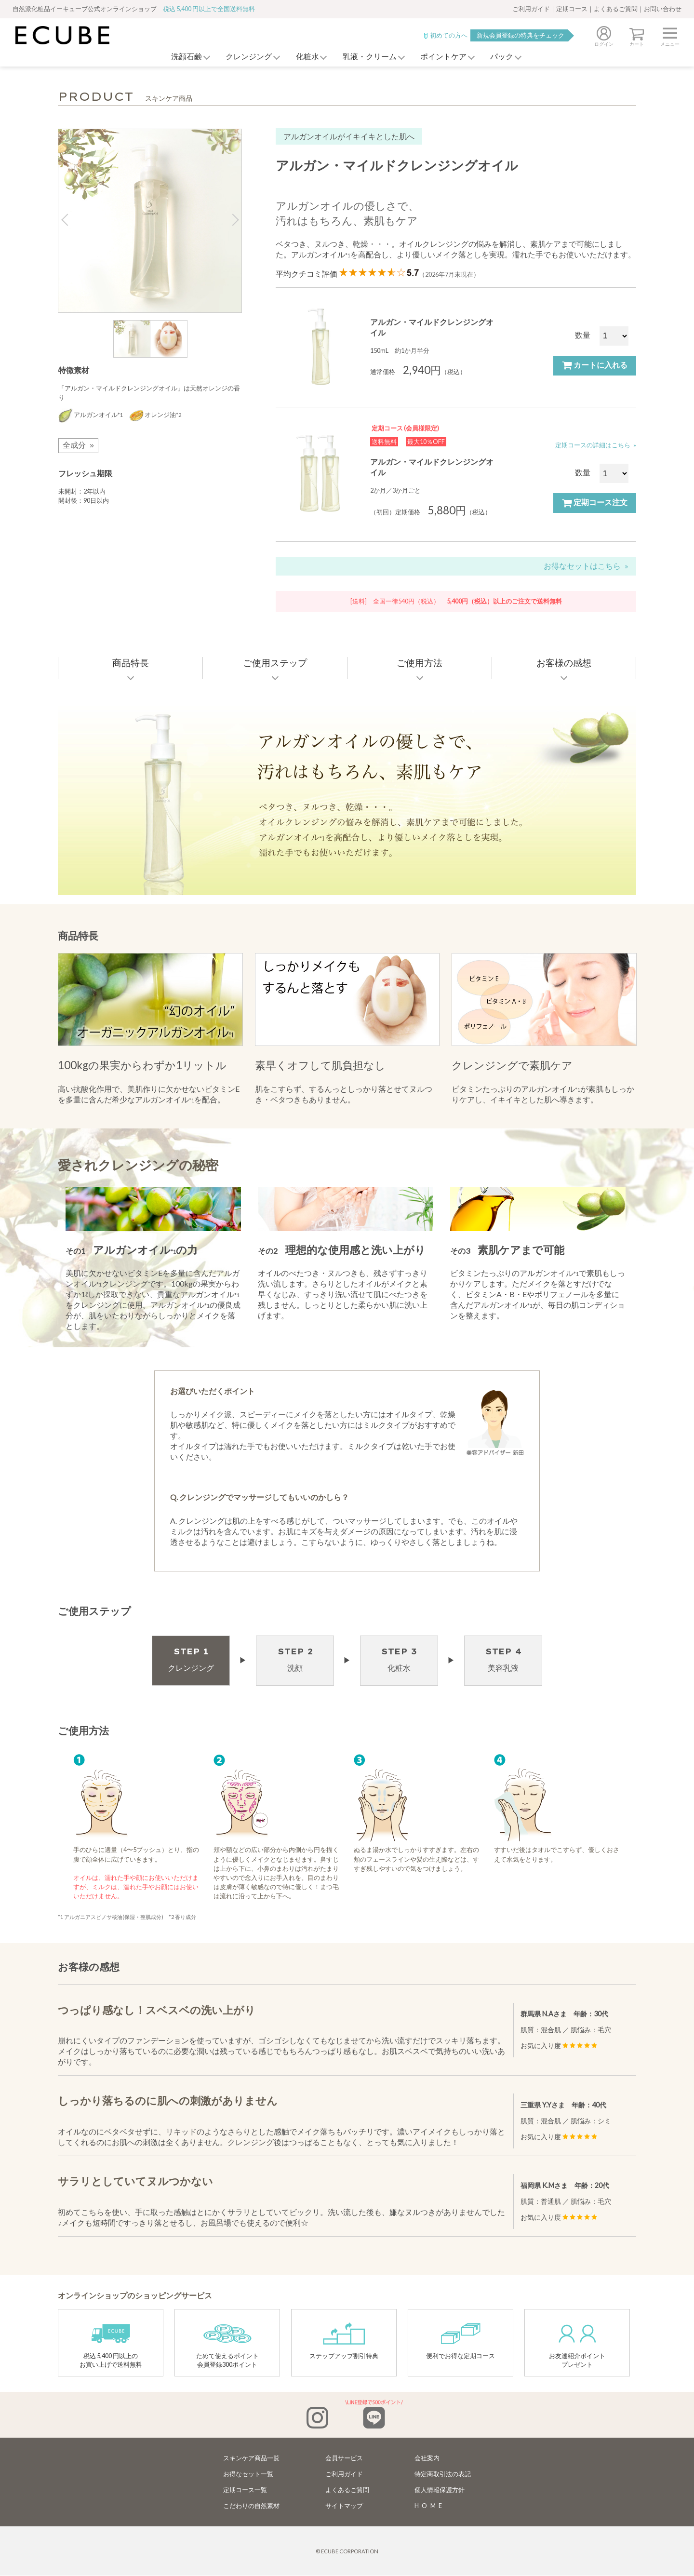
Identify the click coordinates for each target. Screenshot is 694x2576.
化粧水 (303, 56)
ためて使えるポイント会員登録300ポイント (227, 2344)
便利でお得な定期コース (460, 2340)
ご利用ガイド (531, 9)
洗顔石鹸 (174, 56)
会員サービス (344, 2458)
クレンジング (241, 56)
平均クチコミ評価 (378, 273)
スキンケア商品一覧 (251, 2458)
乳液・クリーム (370, 56)
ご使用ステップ (275, 662)
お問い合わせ (662, 9)
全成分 (74, 445)
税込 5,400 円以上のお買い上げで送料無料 (111, 2344)
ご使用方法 (419, 662)
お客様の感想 (563, 662)
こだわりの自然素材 (251, 2505)
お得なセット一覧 (248, 2474)
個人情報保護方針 (439, 2490)
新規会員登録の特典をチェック (520, 35)
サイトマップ (344, 2505)
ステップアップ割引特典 (343, 2340)
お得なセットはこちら (582, 565)
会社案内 (427, 2458)
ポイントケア (448, 56)
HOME (429, 2505)
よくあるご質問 (616, 9)
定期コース (571, 9)
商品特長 (130, 662)
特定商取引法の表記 (442, 2474)
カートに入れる (594, 365)
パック (510, 56)
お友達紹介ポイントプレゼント (577, 2344)
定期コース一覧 (245, 2490)
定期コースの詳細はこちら (592, 445)
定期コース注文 (594, 502)
